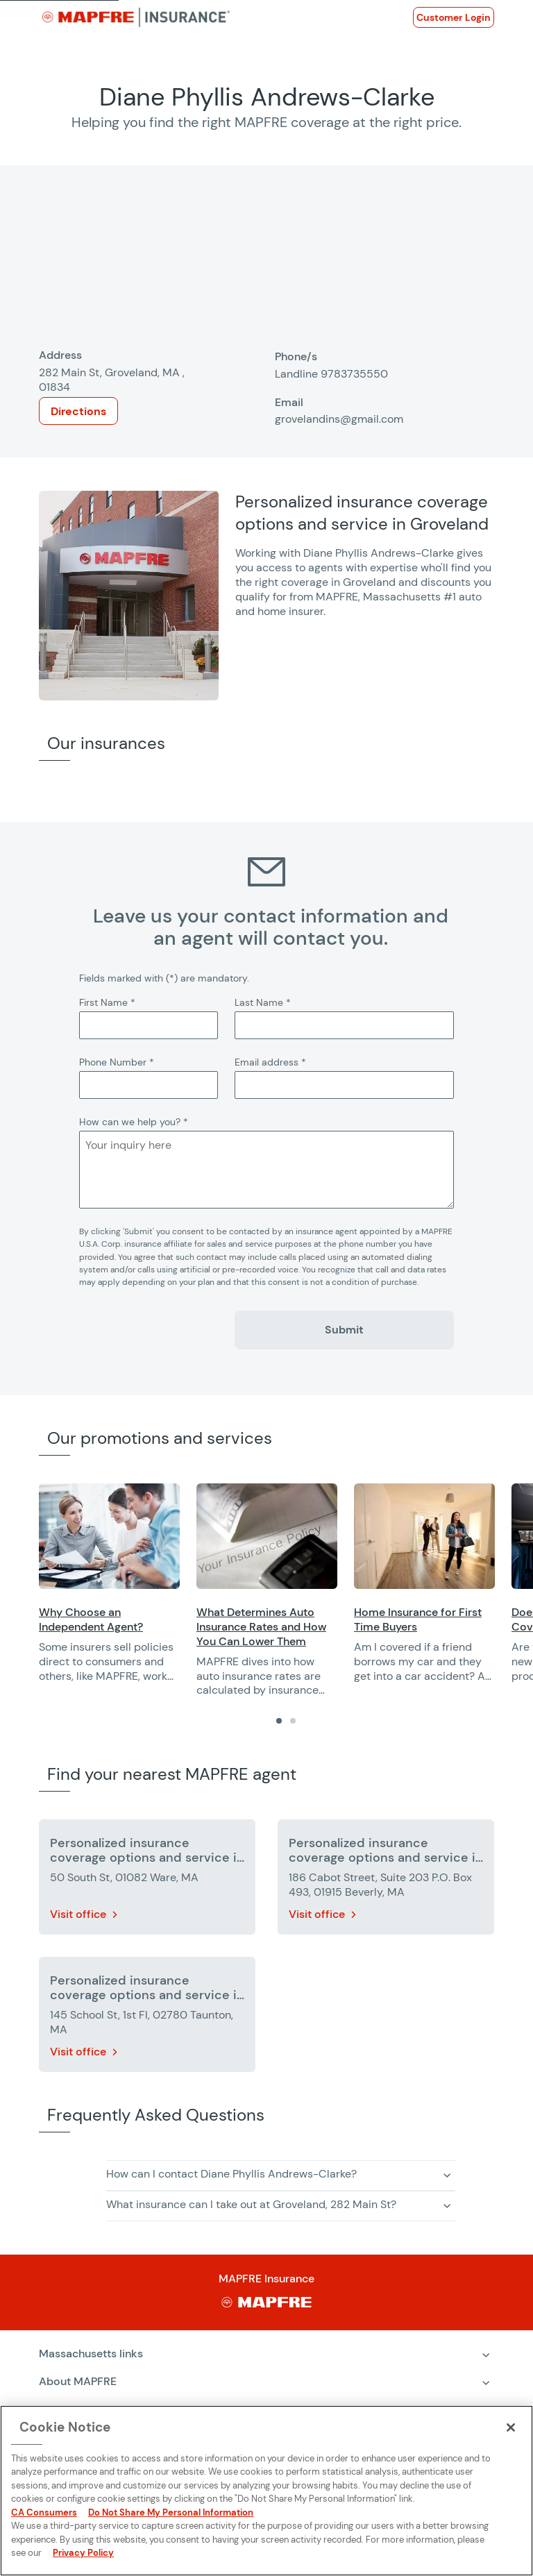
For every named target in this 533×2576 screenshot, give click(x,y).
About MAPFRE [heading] (78, 2381)
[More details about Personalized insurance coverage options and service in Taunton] (147, 2017)
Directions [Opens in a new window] (78, 411)
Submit (344, 1329)
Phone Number (116, 1062)
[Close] (511, 2427)
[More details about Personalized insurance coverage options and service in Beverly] (386, 1879)
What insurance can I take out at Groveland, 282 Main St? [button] (251, 2204)
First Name (107, 1002)
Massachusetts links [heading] (91, 2353)
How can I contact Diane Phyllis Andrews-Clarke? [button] (231, 2173)
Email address (270, 1062)
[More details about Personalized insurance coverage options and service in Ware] (147, 1879)
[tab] (279, 1721)
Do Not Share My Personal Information (170, 2512)
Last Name (263, 1002)
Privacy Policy (83, 2553)
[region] (286, 1590)
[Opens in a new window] (453, 17)
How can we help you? (133, 1122)
